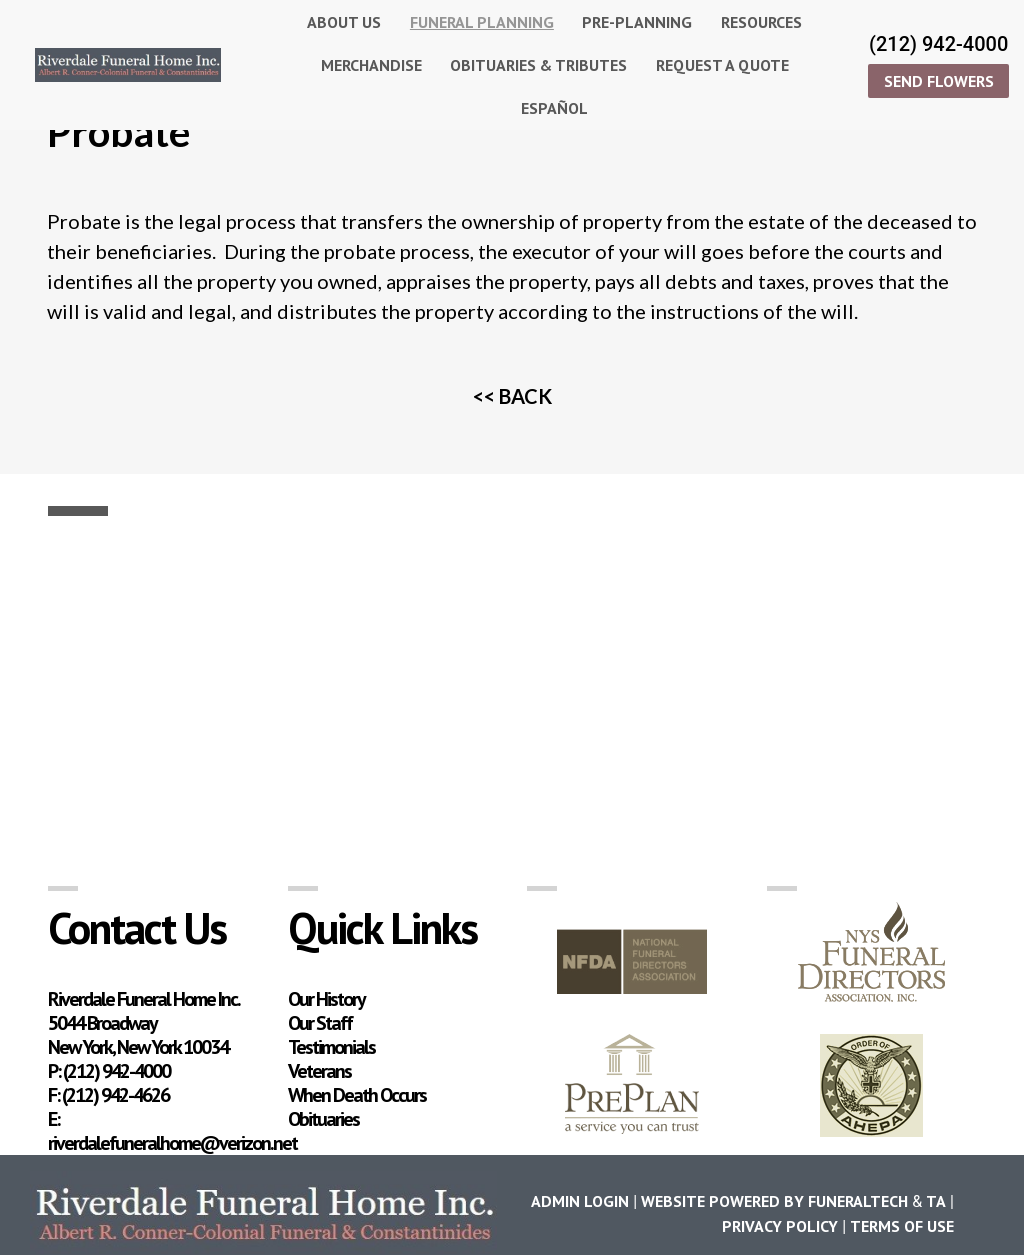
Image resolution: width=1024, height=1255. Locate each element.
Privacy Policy (780, 1226)
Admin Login (580, 1201)
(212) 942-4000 (938, 44)
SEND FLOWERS (939, 81)
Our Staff (320, 1023)
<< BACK (512, 396)
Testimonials (331, 1047)
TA (936, 1201)
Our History (326, 999)
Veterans (319, 1071)
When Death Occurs (357, 1095)
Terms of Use (902, 1226)
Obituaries (323, 1119)
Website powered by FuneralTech (774, 1201)
